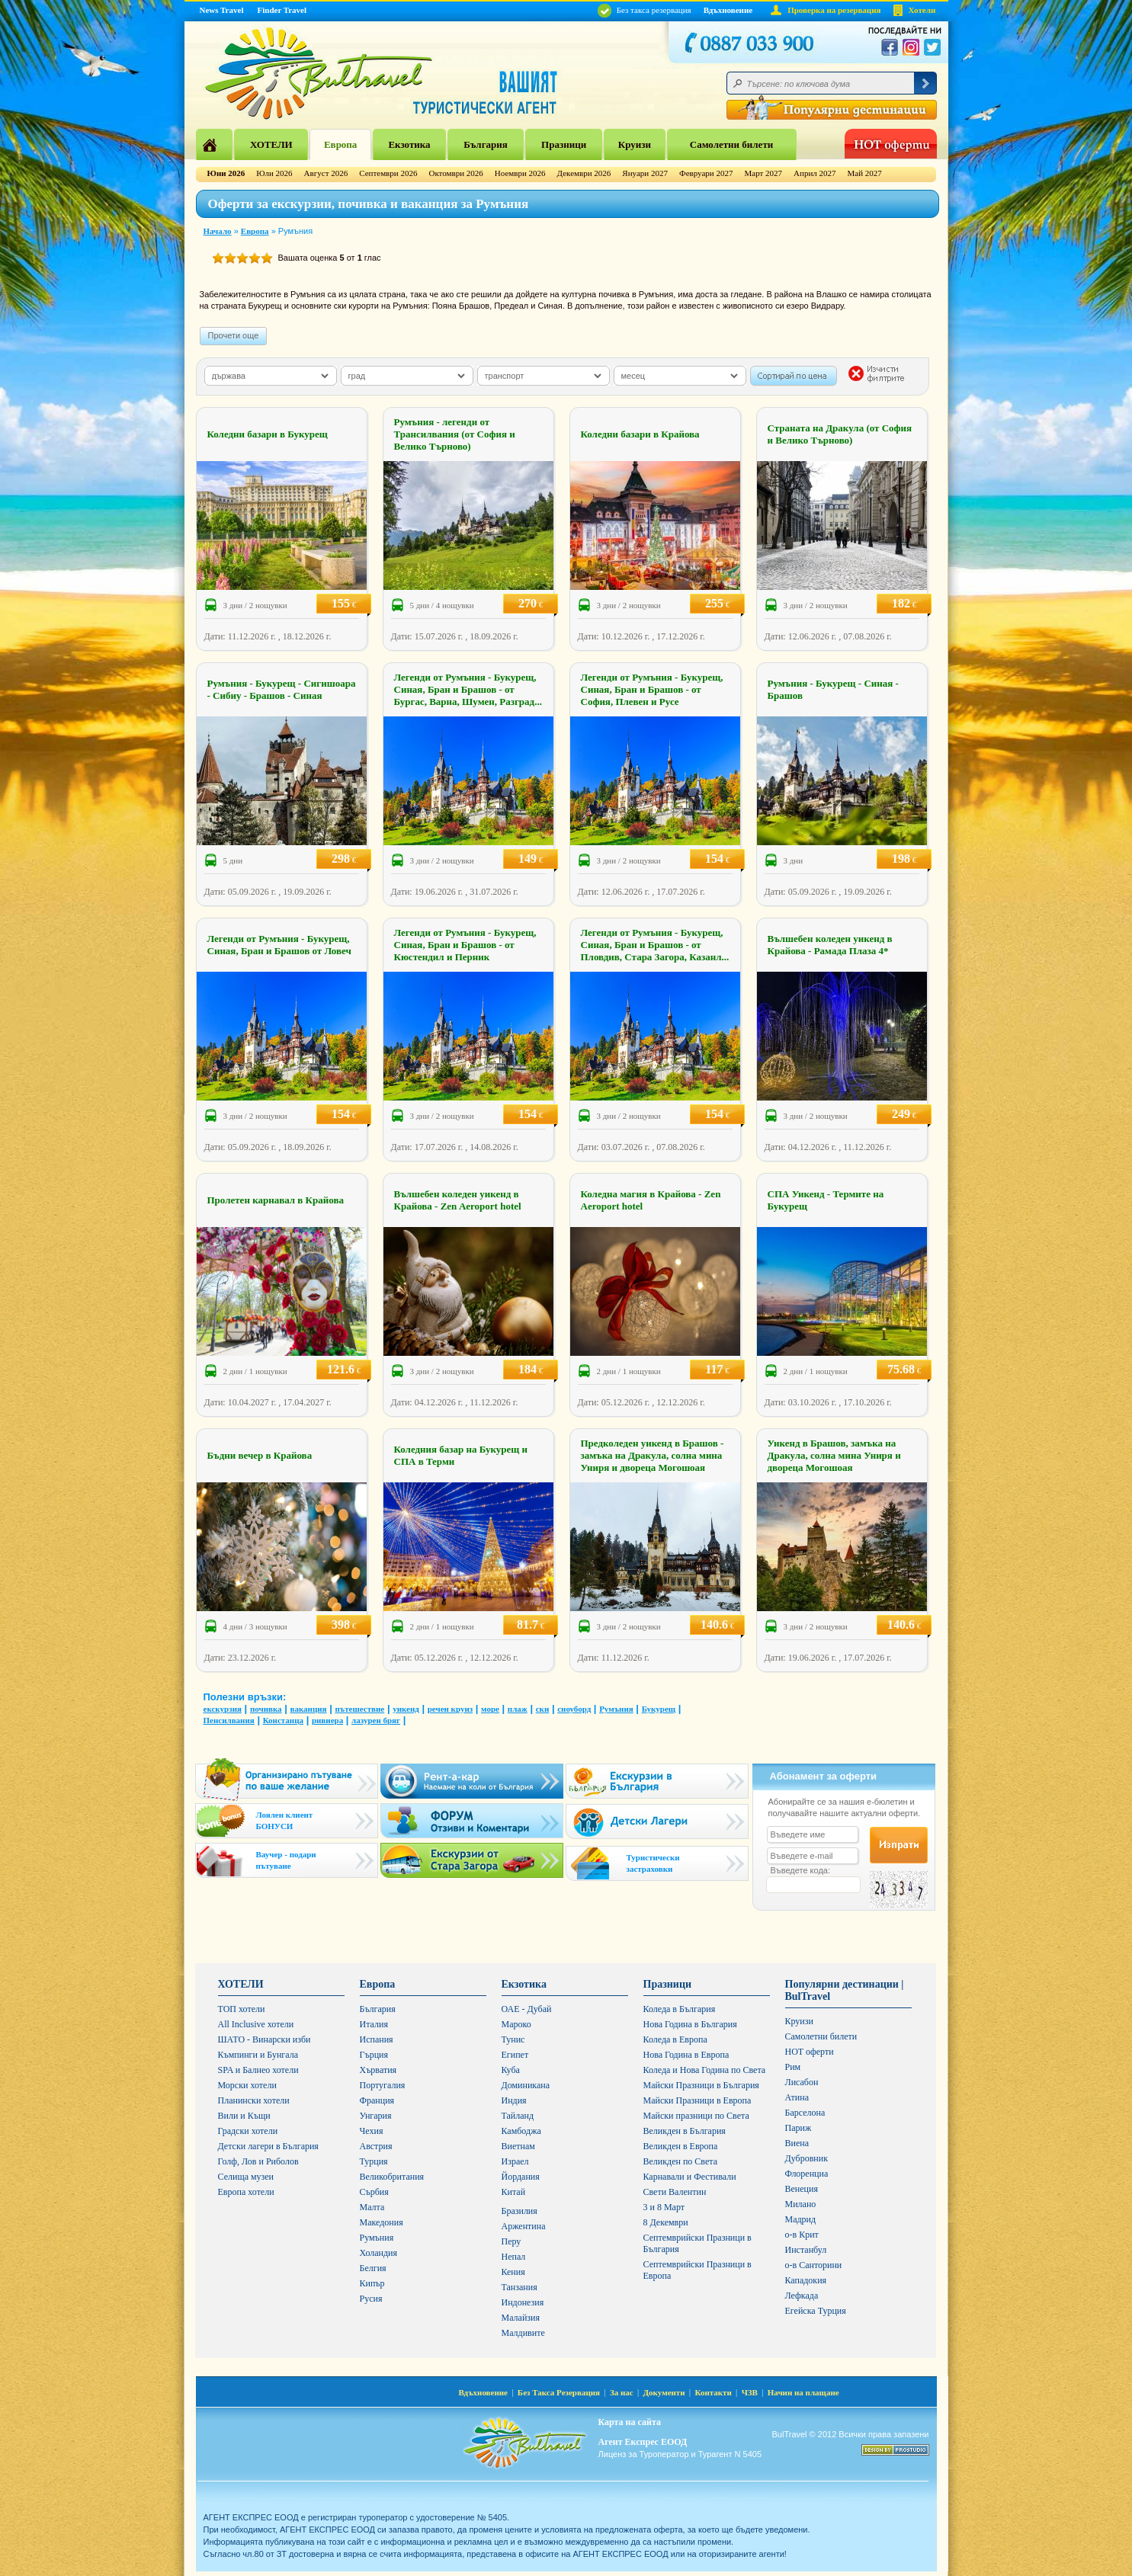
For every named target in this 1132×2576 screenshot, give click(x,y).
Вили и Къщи (244, 2115)
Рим (793, 2067)
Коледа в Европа (675, 2039)
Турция (374, 2161)
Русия (371, 2298)
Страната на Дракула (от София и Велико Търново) (840, 434)
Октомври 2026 (455, 173)
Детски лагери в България (268, 2146)
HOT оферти (809, 2051)
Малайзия (521, 2317)
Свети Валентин (675, 2192)
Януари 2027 (645, 173)
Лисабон (802, 2082)
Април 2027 (814, 173)
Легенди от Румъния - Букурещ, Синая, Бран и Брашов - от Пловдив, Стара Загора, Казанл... (655, 945)
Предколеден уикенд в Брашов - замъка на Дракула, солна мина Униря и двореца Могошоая (652, 1455)
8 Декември (665, 2222)
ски (543, 1708)
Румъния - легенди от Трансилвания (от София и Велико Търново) (454, 434)
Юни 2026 (226, 173)
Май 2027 (865, 173)
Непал (514, 2256)
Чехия (371, 2131)
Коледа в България (679, 2009)
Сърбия (374, 2192)
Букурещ (658, 1708)
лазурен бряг (375, 1720)
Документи (664, 2392)
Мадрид (800, 2219)
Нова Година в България (690, 2024)
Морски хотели (247, 2085)
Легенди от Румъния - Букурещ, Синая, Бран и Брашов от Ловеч (279, 944)
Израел (515, 2161)
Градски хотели (248, 2131)
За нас (621, 2392)
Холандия (379, 2253)
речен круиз (450, 1708)
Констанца (283, 1720)
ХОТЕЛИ (271, 144)
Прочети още (233, 335)
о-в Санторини (813, 2265)
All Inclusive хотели (256, 2024)
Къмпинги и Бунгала (258, 2054)
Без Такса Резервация (559, 2392)
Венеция (801, 2189)
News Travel (222, 9)
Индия (514, 2100)
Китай (514, 2192)
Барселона (805, 2112)
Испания (376, 2039)
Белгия (373, 2268)
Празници (563, 144)
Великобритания (392, 2176)
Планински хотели (254, 2100)
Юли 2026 (274, 173)
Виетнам (518, 2146)
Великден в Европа (680, 2146)
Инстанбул (806, 2249)
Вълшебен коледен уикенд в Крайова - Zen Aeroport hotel (457, 1200)
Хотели (922, 9)
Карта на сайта (629, 2422)
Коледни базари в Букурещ (267, 434)
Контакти (712, 2392)
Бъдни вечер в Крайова (260, 1455)
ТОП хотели (241, 2009)
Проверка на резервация (833, 9)
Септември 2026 (388, 173)
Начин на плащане (803, 2392)
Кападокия (806, 2280)
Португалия (383, 2085)
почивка (266, 1708)
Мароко (516, 2024)
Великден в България (684, 2131)
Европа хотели (246, 2192)
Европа (340, 144)
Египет (515, 2054)
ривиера (327, 1720)
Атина (797, 2097)
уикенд (406, 1708)
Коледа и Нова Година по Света (704, 2070)
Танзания (519, 2287)
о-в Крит (802, 2234)
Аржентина (524, 2226)
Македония (381, 2222)
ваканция (308, 1708)
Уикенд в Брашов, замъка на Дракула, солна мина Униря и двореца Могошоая (834, 1455)
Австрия (376, 2146)
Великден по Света (680, 2161)
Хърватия (378, 2070)
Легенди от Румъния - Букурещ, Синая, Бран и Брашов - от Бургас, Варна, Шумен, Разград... (468, 689)
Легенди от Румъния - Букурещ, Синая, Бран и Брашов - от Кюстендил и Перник (465, 945)
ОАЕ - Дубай (527, 2009)
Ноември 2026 (520, 173)
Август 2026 (326, 173)
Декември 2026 (584, 173)
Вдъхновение (728, 9)
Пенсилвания (229, 1720)
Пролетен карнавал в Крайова (275, 1200)
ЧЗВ (750, 2392)
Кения (513, 2272)
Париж (798, 2128)
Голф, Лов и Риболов (258, 2161)
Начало (218, 230)
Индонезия (523, 2302)
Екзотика (409, 144)
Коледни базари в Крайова (640, 434)
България (485, 144)
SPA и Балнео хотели (258, 2070)
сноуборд (574, 1708)
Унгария (376, 2115)
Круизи (634, 144)
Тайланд (518, 2115)
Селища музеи (246, 2176)
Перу (511, 2241)
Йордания (521, 2176)
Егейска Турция (815, 2310)
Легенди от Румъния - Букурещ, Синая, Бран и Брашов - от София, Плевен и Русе (652, 689)
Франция (377, 2100)
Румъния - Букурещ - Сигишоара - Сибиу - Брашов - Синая (281, 689)
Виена (797, 2143)
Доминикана (526, 2085)
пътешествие (359, 1708)
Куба (511, 2070)
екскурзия (223, 1708)
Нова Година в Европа (686, 2054)
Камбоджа (521, 2131)
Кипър (372, 2283)
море (490, 1708)
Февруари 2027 (706, 173)
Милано (800, 2204)
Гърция (374, 2054)
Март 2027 (763, 173)
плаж (518, 1708)
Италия (374, 2024)
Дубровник (806, 2158)
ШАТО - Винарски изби (264, 2039)
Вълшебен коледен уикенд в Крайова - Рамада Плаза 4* (830, 944)
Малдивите (523, 2333)
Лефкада (802, 2295)
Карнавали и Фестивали (689, 2176)
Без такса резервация (644, 9)
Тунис (513, 2039)
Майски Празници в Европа (697, 2100)
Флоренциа (807, 2173)
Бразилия (519, 2211)
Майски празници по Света (696, 2115)
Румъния (616, 1708)
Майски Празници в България (701, 2085)
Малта (372, 2207)
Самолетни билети (732, 144)
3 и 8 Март (664, 2207)
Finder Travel (282, 9)
